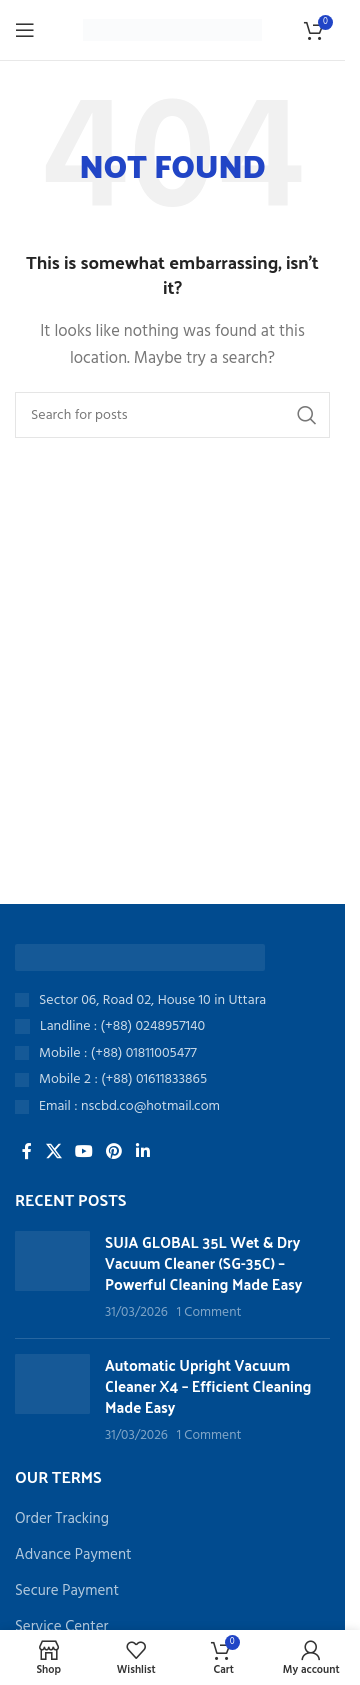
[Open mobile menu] (25, 30)
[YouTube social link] (83, 1152)
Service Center (61, 1627)
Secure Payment (67, 1591)
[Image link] (140, 957)
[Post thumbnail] (52, 1277)
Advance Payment (73, 1555)
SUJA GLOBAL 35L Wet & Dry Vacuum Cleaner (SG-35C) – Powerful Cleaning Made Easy (203, 1262)
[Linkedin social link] (142, 1152)
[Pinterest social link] (114, 1152)
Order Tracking (62, 1519)
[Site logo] (172, 30)
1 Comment (209, 1312)
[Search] (172, 415)
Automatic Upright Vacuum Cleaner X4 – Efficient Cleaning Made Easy (208, 1385)
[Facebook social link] (27, 1152)
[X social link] (53, 1152)
